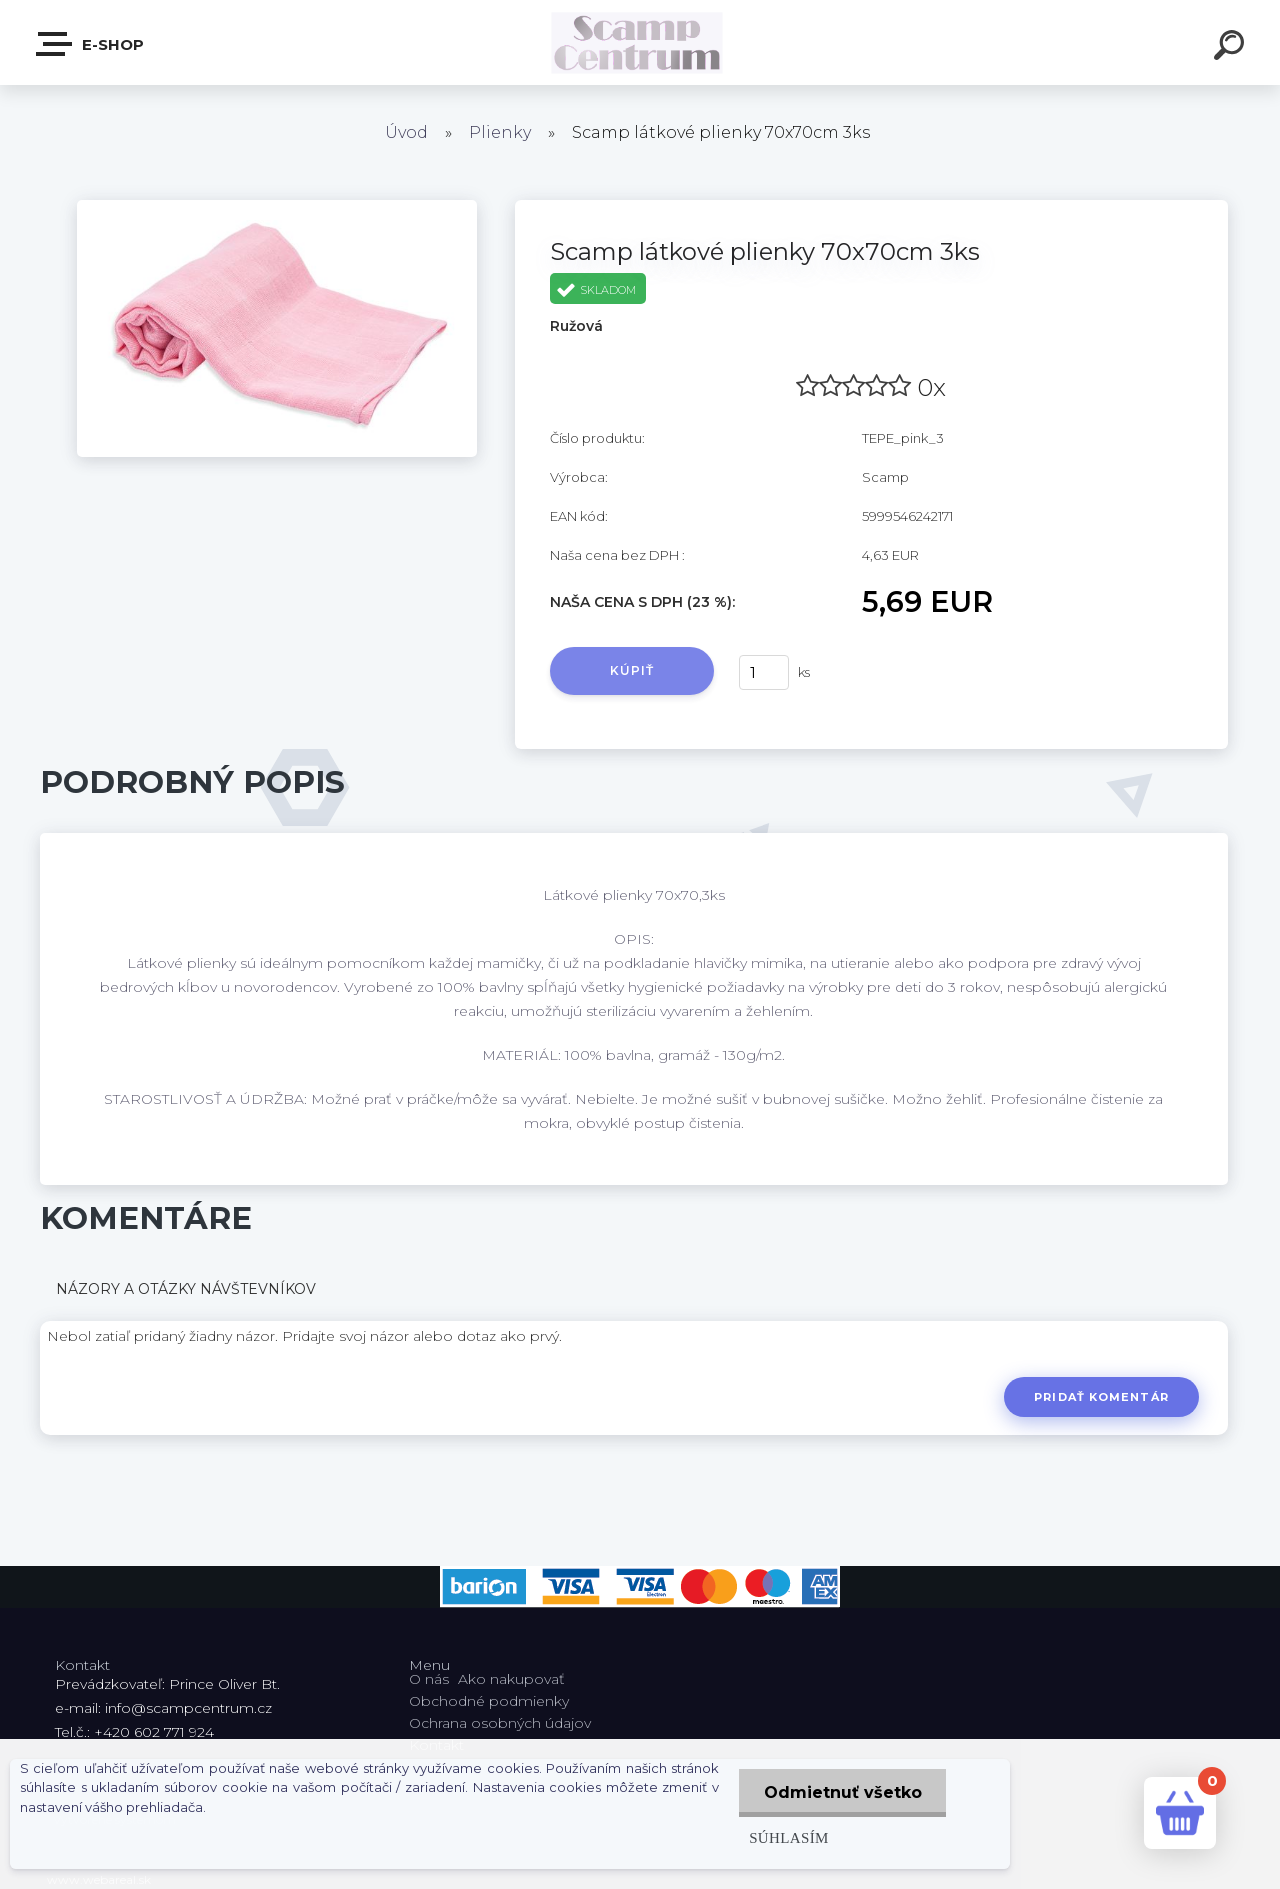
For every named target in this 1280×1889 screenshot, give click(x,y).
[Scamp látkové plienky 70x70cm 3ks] (277, 207)
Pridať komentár (1101, 1397)
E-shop (91, 44)
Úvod (406, 132)
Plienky (500, 132)
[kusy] (764, 672)
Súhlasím (788, 1837)
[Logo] (640, 42)
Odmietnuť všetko (842, 1792)
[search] (1232, 48)
